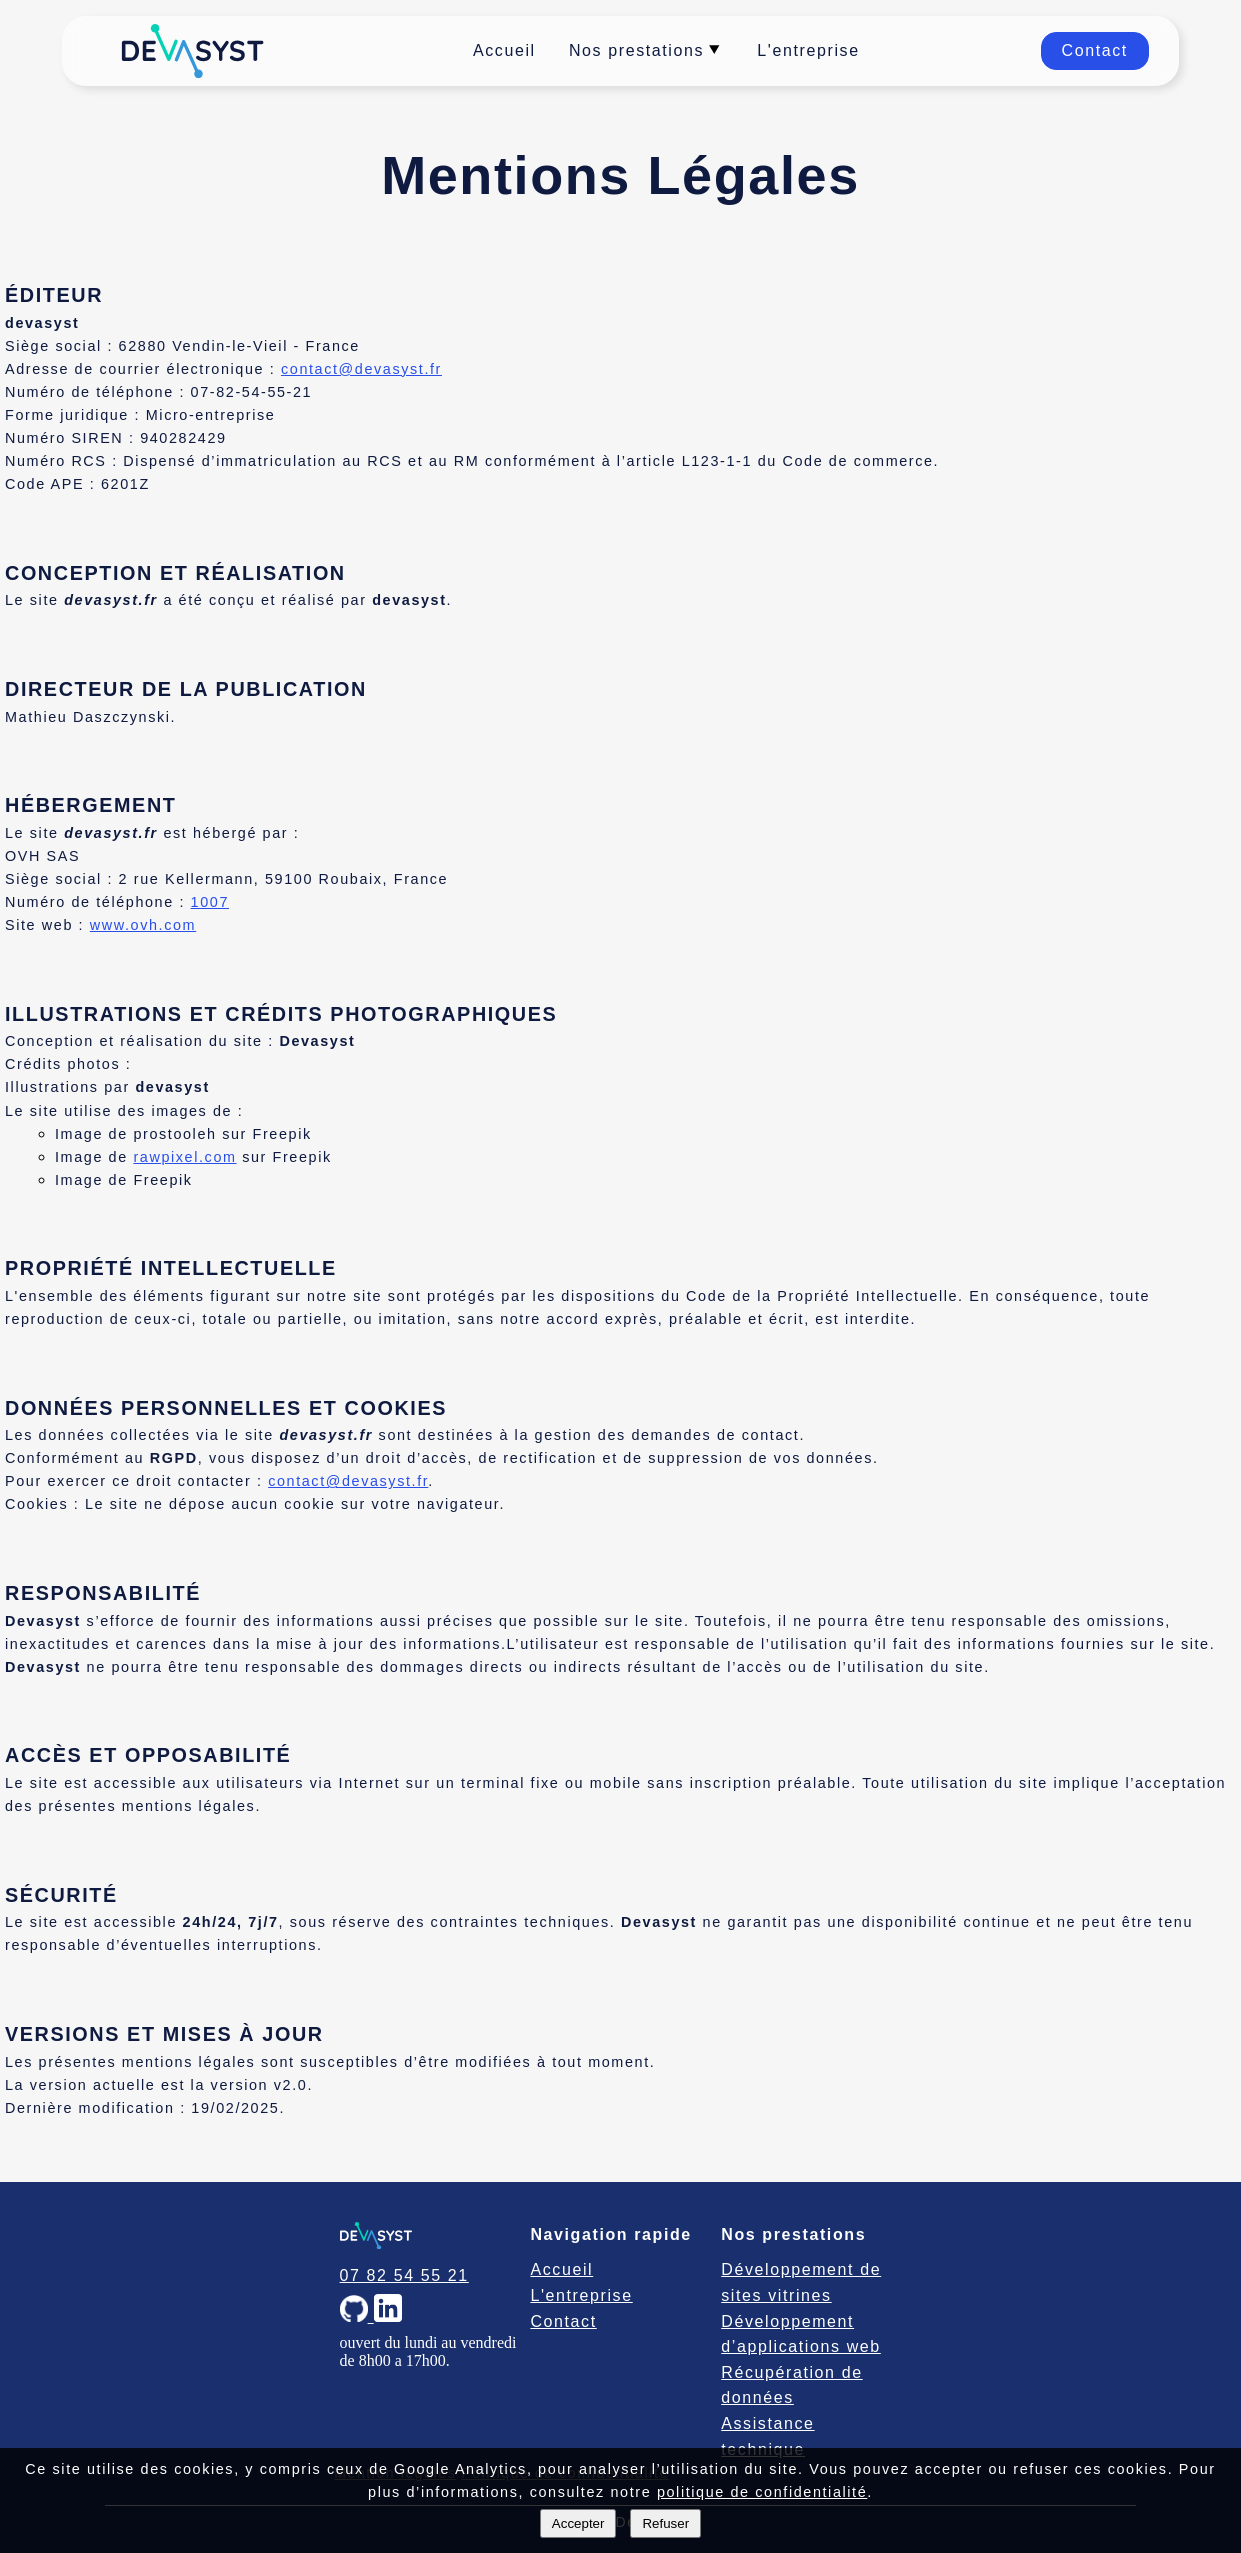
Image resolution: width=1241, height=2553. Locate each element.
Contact (1095, 50)
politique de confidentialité (762, 2492)
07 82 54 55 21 (404, 2275)
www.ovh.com (143, 925)
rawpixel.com (184, 1157)
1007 (210, 902)
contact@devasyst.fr (361, 369)
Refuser (665, 2523)
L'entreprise (808, 50)
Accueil (504, 50)
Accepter (578, 2523)
